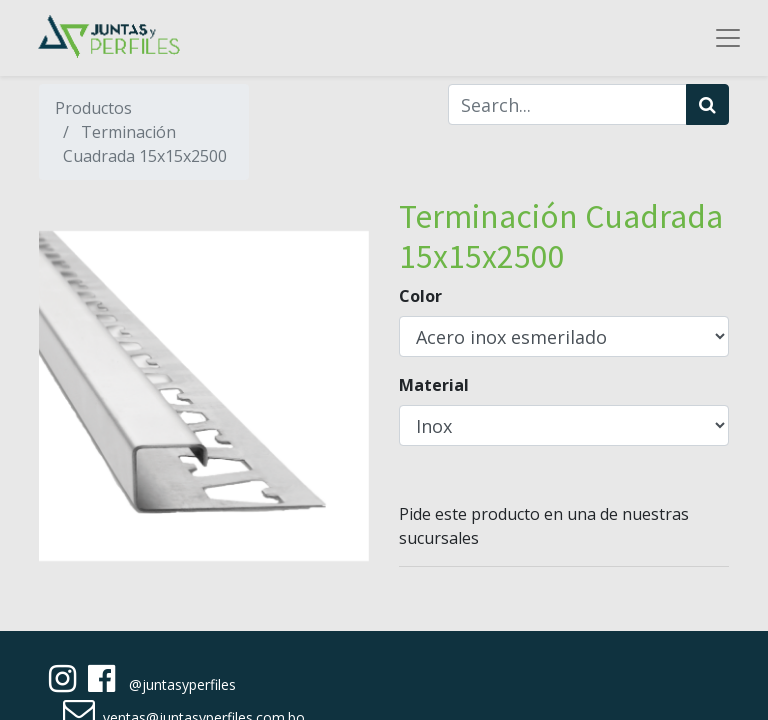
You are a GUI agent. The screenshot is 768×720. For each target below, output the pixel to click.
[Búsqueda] (707, 104)
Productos (93, 108)
